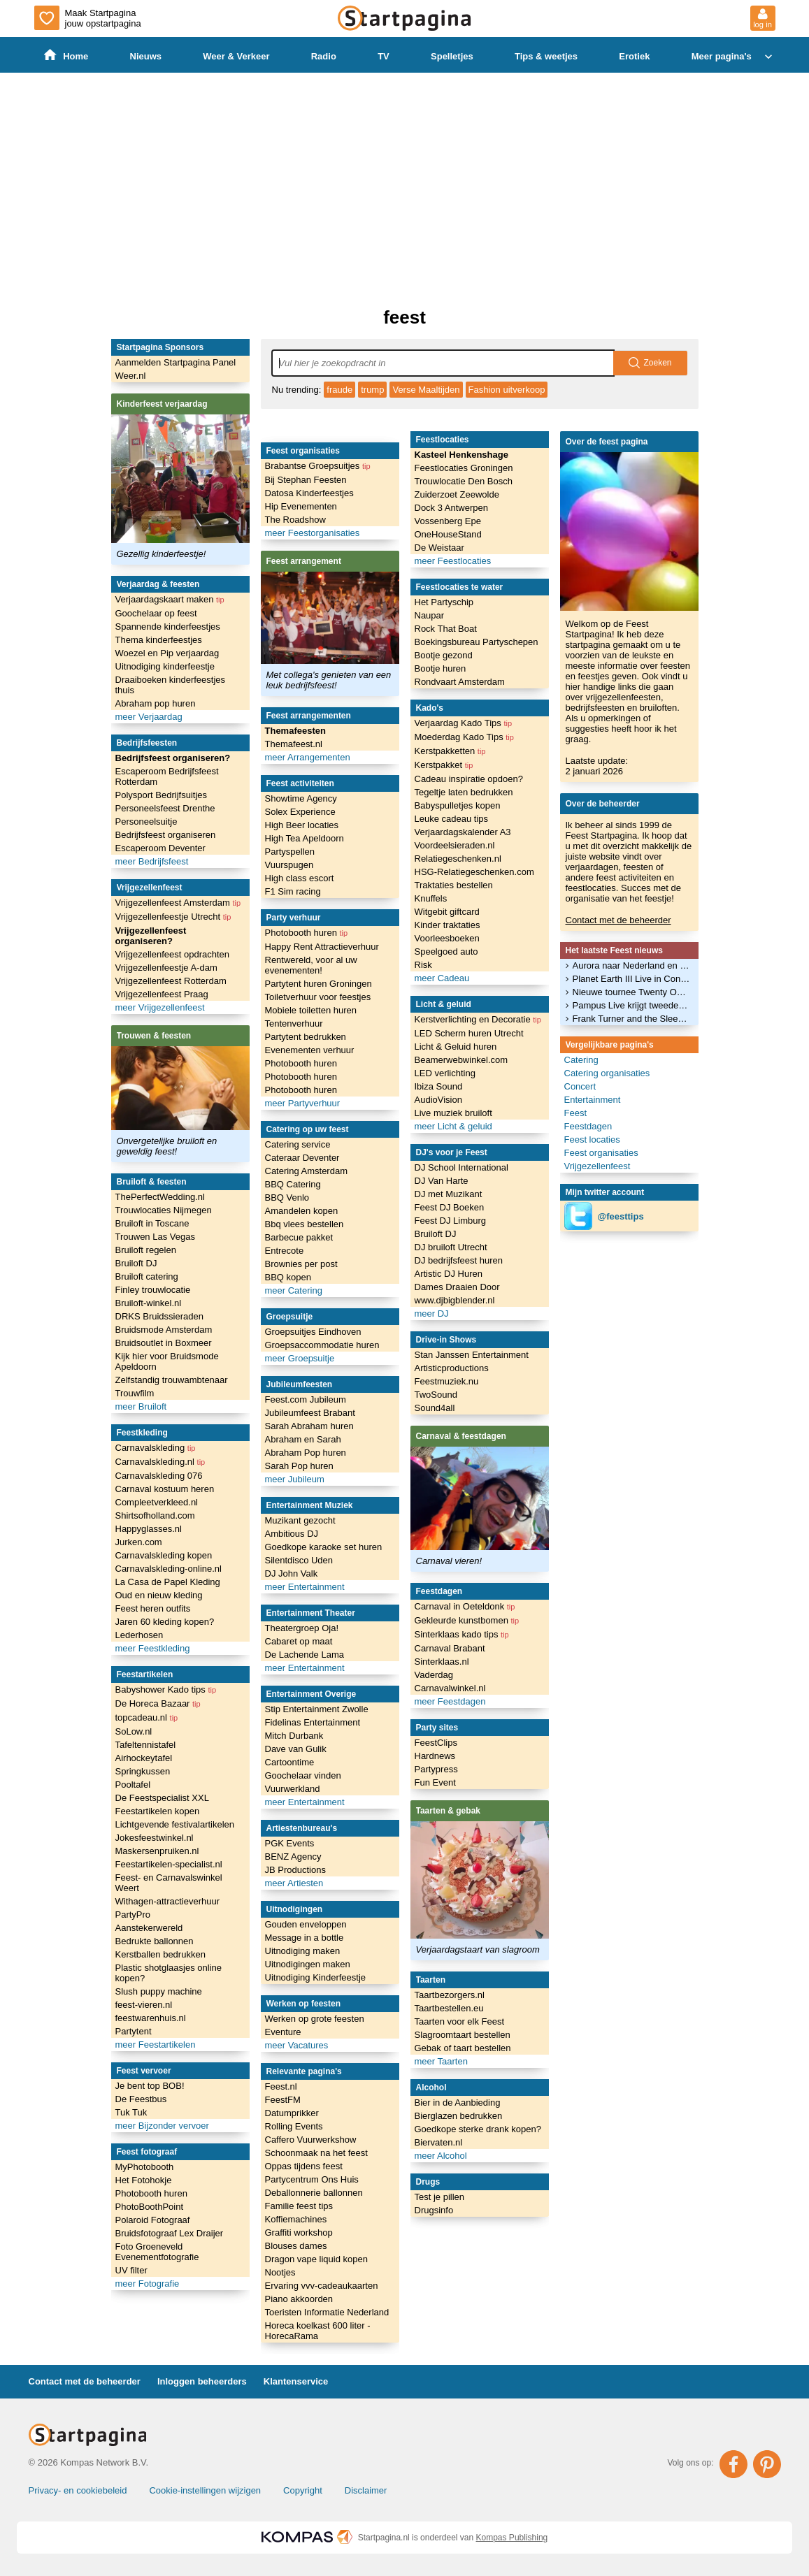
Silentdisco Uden (299, 1560)
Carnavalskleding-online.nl (168, 1568)
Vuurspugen (289, 865)
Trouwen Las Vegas (155, 1236)
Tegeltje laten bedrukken (464, 792)
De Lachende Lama (304, 1654)
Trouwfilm (135, 1393)
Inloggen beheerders (202, 2381)
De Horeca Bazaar (158, 1703)
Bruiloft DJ (136, 1263)
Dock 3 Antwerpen (452, 507)
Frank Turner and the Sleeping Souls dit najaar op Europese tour (631, 1018)
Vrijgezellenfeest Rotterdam (171, 981)
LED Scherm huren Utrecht (469, 1033)
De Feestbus (141, 2099)
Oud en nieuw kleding (159, 1595)
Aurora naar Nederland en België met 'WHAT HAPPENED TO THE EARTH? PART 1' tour (631, 965)
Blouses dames (296, 2246)
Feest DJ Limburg (451, 1220)
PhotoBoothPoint (149, 2206)
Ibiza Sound (439, 1086)
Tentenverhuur (294, 1023)
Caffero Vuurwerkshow (311, 2139)
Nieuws (146, 56)
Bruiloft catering (146, 1276)
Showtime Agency (301, 798)
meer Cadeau (442, 978)
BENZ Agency (293, 1856)
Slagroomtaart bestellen (462, 2034)
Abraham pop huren (155, 703)
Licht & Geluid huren (456, 1046)
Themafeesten (295, 730)
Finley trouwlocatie (153, 1290)
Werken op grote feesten (314, 2018)
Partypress (436, 1769)
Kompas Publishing (512, 2537)
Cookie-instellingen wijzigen (205, 2490)
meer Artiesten (294, 1883)
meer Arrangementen (307, 757)
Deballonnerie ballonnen (314, 2192)
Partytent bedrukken (305, 1037)
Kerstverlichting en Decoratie (478, 1019)
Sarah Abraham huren (309, 1426)
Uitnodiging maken (303, 1951)
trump (372, 389)
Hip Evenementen (301, 506)
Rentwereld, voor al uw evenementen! (311, 965)
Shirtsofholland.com (155, 1515)
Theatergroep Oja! (302, 1628)
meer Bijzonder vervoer (162, 2125)
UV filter (131, 2270)
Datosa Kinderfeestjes (309, 493)
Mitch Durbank (294, 1735)
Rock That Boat (446, 628)
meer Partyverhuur (303, 1103)
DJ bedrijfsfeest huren (459, 1260)
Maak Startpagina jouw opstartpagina (87, 18)
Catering (581, 1060)
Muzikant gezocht (300, 1520)
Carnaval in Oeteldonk (465, 1606)
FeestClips (436, 1742)
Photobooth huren (151, 2193)
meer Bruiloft (141, 1406)
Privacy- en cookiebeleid (78, 2490)
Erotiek (634, 56)
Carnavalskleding (155, 1447)
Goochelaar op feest (156, 613)
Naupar (430, 615)
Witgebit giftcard (447, 911)
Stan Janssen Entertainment (472, 1354)
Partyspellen (290, 851)
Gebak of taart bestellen (463, 2048)
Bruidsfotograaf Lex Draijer (169, 2233)
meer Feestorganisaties (312, 533)
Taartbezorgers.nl (450, 1995)
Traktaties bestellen (454, 885)
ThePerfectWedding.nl (160, 1197)
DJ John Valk (291, 1573)
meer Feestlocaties (453, 561)
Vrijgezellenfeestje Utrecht (173, 916)
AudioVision (438, 1099)
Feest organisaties (601, 1153)
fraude (339, 389)
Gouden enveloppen (306, 1924)
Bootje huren (440, 668)
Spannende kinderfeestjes (167, 626)
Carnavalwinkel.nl (450, 1688)
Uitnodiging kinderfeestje (165, 666)
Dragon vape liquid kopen (316, 2259)
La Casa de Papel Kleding (167, 1582)
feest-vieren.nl (144, 2004)
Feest (575, 1113)
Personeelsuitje (146, 821)
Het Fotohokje (143, 2180)
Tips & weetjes (546, 56)
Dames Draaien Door (457, 1287)
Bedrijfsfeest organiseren (165, 835)
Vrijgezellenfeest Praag (161, 994)
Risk (423, 965)
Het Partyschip (444, 602)
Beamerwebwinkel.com (461, 1060)
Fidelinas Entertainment (313, 1722)
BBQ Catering (293, 1184)
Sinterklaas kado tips (462, 1634)
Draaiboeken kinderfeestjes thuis (170, 684)
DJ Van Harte (441, 1180)
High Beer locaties (302, 825)
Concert (580, 1086)
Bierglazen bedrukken (459, 2116)
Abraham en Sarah (303, 1439)
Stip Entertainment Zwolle (316, 1709)
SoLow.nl (133, 1731)
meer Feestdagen (450, 1701)
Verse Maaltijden (425, 389)
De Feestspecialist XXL (162, 1798)
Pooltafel (133, 1784)
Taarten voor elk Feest (460, 2021)
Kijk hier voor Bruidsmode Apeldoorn (167, 1361)
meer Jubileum (294, 1479)
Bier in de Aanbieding (458, 2102)
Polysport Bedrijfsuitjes (161, 795)
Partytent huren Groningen (318, 983)
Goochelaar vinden (303, 1775)
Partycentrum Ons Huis (312, 2179)
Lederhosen (139, 1635)
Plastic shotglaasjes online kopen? (168, 1972)
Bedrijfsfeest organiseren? (173, 758)
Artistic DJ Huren (449, 1273)
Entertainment (592, 1099)
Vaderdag (434, 1675)
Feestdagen (588, 1126)
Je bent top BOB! (150, 2086)
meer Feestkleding (152, 1648)
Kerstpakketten (450, 751)
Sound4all (435, 1408)
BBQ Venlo (287, 1197)
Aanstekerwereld (149, 1928)
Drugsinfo (434, 2210)
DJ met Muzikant (448, 1194)
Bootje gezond (444, 655)
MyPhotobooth (144, 2167)
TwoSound (436, 1394)
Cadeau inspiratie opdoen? (469, 779)
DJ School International (461, 1167)
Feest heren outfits (153, 1608)
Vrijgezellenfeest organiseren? (151, 935)
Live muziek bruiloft (453, 1113)
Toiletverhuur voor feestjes (318, 997)
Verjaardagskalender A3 (463, 832)
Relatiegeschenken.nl (458, 858)
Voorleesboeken (447, 938)
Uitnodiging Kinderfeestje (315, 1977)
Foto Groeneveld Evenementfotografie (157, 2251)
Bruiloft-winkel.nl (148, 1303)
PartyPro (133, 1914)
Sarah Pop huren (299, 1466)
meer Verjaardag (148, 716)
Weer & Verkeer (236, 56)
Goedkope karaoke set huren (323, 1547)
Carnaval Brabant (450, 1648)
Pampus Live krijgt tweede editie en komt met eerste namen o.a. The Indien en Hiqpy (631, 1005)
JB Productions (295, 1870)
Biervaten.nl (439, 2142)
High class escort (299, 878)
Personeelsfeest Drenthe (165, 808)
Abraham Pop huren (305, 1452)
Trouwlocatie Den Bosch (464, 481)
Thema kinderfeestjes (158, 640)
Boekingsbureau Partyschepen (476, 642)
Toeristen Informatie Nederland (327, 2312)
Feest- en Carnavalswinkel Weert (168, 1882)
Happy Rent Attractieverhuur (322, 946)
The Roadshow (295, 519)
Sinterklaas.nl (442, 1661)
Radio (323, 56)
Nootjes (280, 2272)
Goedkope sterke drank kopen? (478, 2129)
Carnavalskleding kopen (164, 1555)
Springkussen (143, 1771)
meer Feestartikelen (155, 2044)
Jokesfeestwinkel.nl (154, 1837)
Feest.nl (281, 2086)
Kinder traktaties (447, 925)
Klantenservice (296, 2381)
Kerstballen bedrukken (160, 1954)
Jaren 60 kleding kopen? (165, 1621)
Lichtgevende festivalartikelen (175, 1824)
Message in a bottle (304, 1937)
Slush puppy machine (158, 1991)
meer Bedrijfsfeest (152, 861)
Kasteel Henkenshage (461, 454)
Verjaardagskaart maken (169, 599)
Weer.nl (130, 375)
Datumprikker (292, 2113)
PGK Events (290, 1843)
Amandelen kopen (301, 1211)
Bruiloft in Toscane (152, 1223)
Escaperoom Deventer (160, 848)
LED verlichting (445, 1073)
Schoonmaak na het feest (316, 2153)
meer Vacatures (297, 2045)
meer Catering (293, 1290)
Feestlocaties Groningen (464, 468)
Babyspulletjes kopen (458, 805)
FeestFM (283, 2099)
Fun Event (435, 1782)
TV (383, 56)
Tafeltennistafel (145, 1744)
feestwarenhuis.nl (150, 2018)
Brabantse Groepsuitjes (318, 466)
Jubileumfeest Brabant (310, 1413)
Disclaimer (366, 2490)
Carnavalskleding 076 (159, 1475)
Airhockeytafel (144, 1758)
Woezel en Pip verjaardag (167, 653)
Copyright (302, 2490)
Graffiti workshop (299, 2232)
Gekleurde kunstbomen (467, 1620)
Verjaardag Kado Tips (464, 723)
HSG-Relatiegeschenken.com (474, 872)
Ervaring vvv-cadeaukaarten (321, 2285)
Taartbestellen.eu (449, 2008)
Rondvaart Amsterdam (460, 681)
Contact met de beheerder (618, 920)
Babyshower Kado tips (166, 1689)
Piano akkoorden (299, 2299)
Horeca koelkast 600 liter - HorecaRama (318, 2330)
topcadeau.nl (146, 1717)
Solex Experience (300, 811)
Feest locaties (592, 1139)
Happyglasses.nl (148, 1529)
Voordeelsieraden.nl (455, 845)
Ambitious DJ (292, 1533)
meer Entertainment (305, 1587)
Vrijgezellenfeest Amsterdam (178, 902)
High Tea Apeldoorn (304, 838)
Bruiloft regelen (145, 1250)
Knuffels (431, 898)
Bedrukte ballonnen (154, 1941)
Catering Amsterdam (306, 1171)
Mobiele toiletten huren (311, 1010)
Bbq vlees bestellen (304, 1224)
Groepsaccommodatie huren (322, 1345)
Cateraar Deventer (302, 1157)
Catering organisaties (607, 1073)
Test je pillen (440, 2197)
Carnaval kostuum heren (165, 1489)
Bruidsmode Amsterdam (164, 1329)
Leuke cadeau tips (452, 818)
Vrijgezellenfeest (597, 1166)
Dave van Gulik (296, 1749)
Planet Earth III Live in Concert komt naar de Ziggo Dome (631, 979)
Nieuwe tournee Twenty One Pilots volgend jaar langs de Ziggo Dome (631, 992)
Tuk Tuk (131, 2112)
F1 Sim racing (293, 891)
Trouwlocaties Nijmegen (163, 1210)
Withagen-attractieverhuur (167, 1901)
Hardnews (435, 1756)
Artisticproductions (452, 1368)
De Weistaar (439, 547)
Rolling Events (294, 2126)
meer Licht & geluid (453, 1126)
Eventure (283, 2032)
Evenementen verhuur (310, 1050)
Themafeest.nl (293, 744)
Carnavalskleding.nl (160, 1461)
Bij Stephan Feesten (306, 480)
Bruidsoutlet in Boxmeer (163, 1343)
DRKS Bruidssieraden (159, 1316)
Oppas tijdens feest (304, 2166)
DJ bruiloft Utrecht (451, 1247)
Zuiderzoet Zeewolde (457, 494)
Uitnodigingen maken (307, 1964)
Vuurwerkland (292, 1788)
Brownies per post (301, 1264)
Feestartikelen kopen (157, 1811)
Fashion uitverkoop (506, 389)
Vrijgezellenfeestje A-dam (166, 967)
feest (404, 317)
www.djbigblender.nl (455, 1300)
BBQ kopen (288, 1277)
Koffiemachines (296, 2219)
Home (66, 55)
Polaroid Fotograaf (152, 2220)
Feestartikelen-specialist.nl (168, 1864)
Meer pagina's (733, 57)
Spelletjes (452, 56)
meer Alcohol (441, 2155)
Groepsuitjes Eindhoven (313, 1331)
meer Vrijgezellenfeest (160, 1007)
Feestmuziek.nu (447, 1381)
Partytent (133, 2031)
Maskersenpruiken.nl (157, 1851)
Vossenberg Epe (448, 521)
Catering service (298, 1144)
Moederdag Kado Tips (464, 737)
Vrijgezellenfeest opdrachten (172, 954)
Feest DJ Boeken (450, 1207)
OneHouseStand (448, 534)
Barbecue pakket (299, 1237)
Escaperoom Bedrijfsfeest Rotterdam (167, 776)
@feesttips (604, 1216)
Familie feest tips (299, 2206)
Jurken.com (138, 1542)
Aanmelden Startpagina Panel (175, 362)
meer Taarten (441, 2061)
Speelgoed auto (446, 951)
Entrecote (284, 1250)
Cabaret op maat (299, 1641)
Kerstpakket (444, 765)
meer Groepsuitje (300, 1358)
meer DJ (432, 1313)
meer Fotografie (147, 2283)
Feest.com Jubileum (305, 1399)
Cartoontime (290, 1762)
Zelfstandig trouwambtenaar (171, 1380)
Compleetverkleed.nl (157, 1502)
